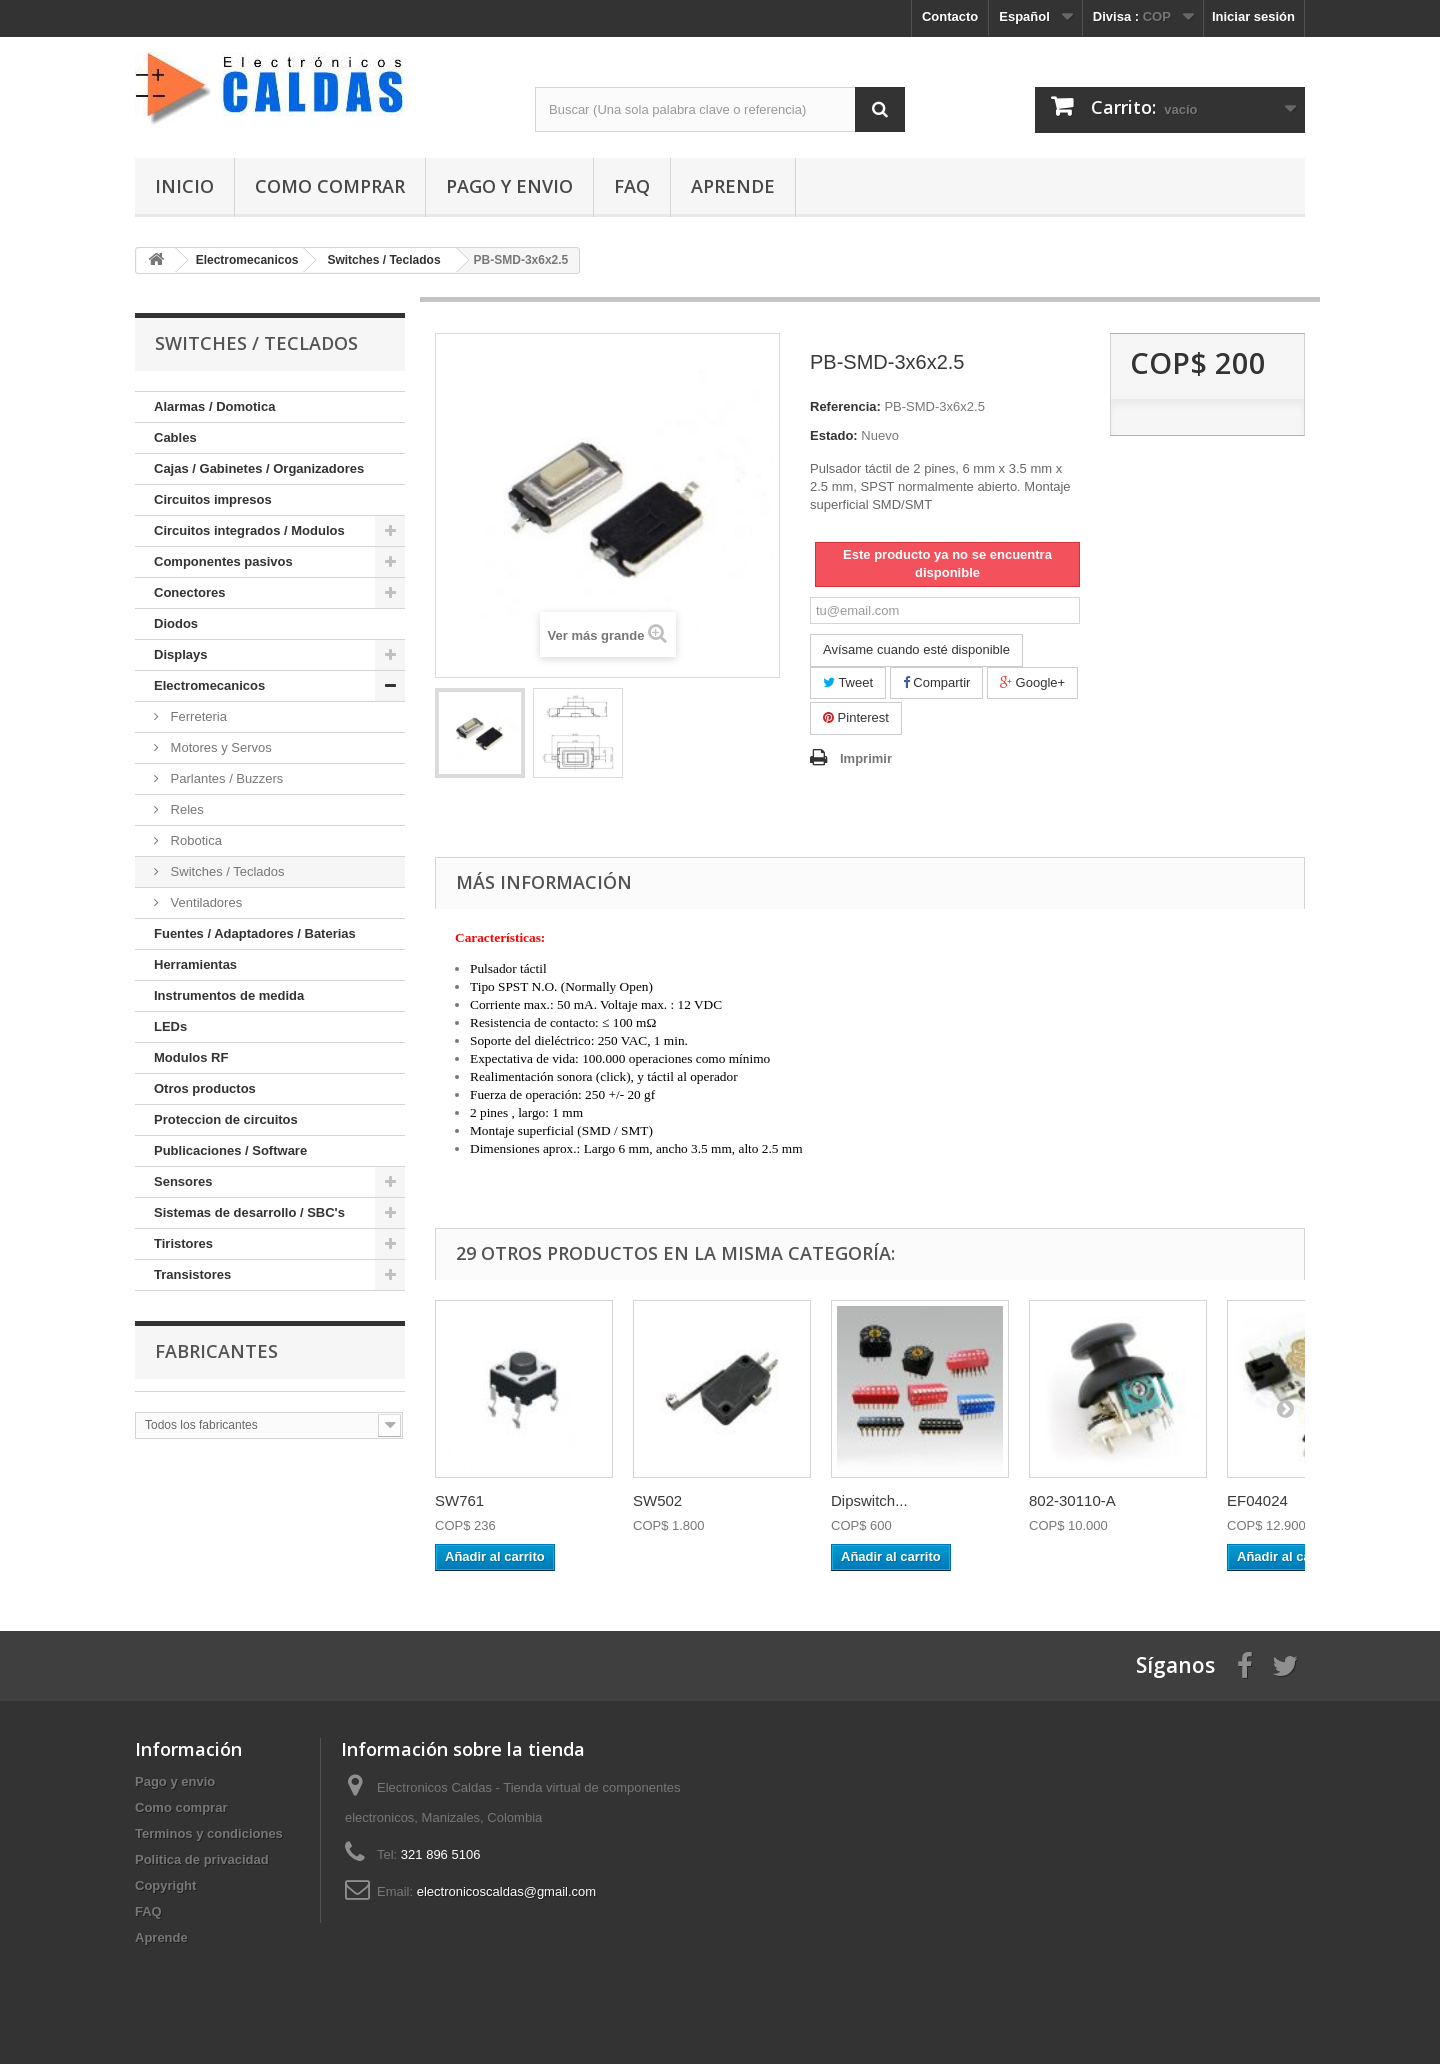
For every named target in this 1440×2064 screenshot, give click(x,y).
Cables (175, 437)
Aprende (733, 186)
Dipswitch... (869, 1500)
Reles (185, 809)
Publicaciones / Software (230, 1150)
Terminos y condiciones (209, 1833)
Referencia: (845, 406)
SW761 (459, 1500)
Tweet (848, 682)
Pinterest (856, 717)
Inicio (184, 186)
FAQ (632, 186)
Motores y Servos (219, 747)
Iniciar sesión (1253, 16)
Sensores (183, 1181)
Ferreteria (197, 716)
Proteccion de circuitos (226, 1119)
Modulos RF (191, 1057)
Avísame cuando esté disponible (916, 649)
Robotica (194, 840)
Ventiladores (204, 902)
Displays (180, 654)
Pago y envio (509, 186)
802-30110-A (1072, 1500)
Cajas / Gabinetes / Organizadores (259, 468)
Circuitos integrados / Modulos (249, 530)
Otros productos (205, 1088)
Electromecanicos (209, 685)
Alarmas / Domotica (214, 406)
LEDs (170, 1026)
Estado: (834, 435)
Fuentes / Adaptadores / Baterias (255, 933)
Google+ (1032, 682)
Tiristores (183, 1243)
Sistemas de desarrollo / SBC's (249, 1212)
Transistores (192, 1274)
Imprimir (866, 758)
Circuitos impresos (213, 499)
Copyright (165, 1885)
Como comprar (330, 186)
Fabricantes (216, 1351)
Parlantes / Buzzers (225, 778)
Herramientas (195, 964)
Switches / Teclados (226, 871)
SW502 (657, 1500)
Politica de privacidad (202, 1859)
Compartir (937, 682)
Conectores (190, 592)
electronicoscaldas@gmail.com (506, 1891)
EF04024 (1257, 1500)
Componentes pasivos (223, 561)
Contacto (950, 16)
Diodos (176, 623)
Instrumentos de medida (229, 995)
